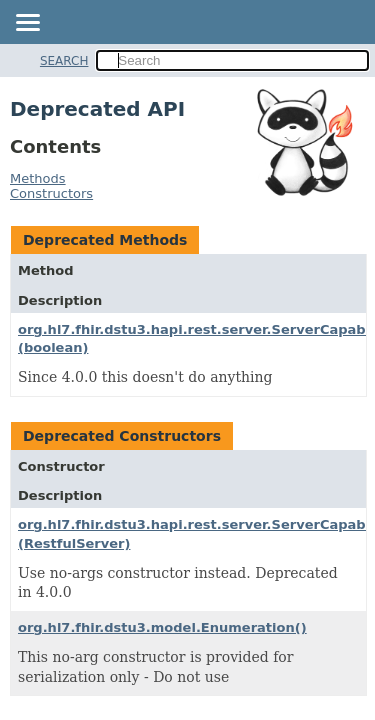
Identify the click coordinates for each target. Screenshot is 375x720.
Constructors (51, 193)
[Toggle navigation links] (27, 24)
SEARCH (64, 61)
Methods (38, 178)
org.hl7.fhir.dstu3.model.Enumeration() (162, 627)
